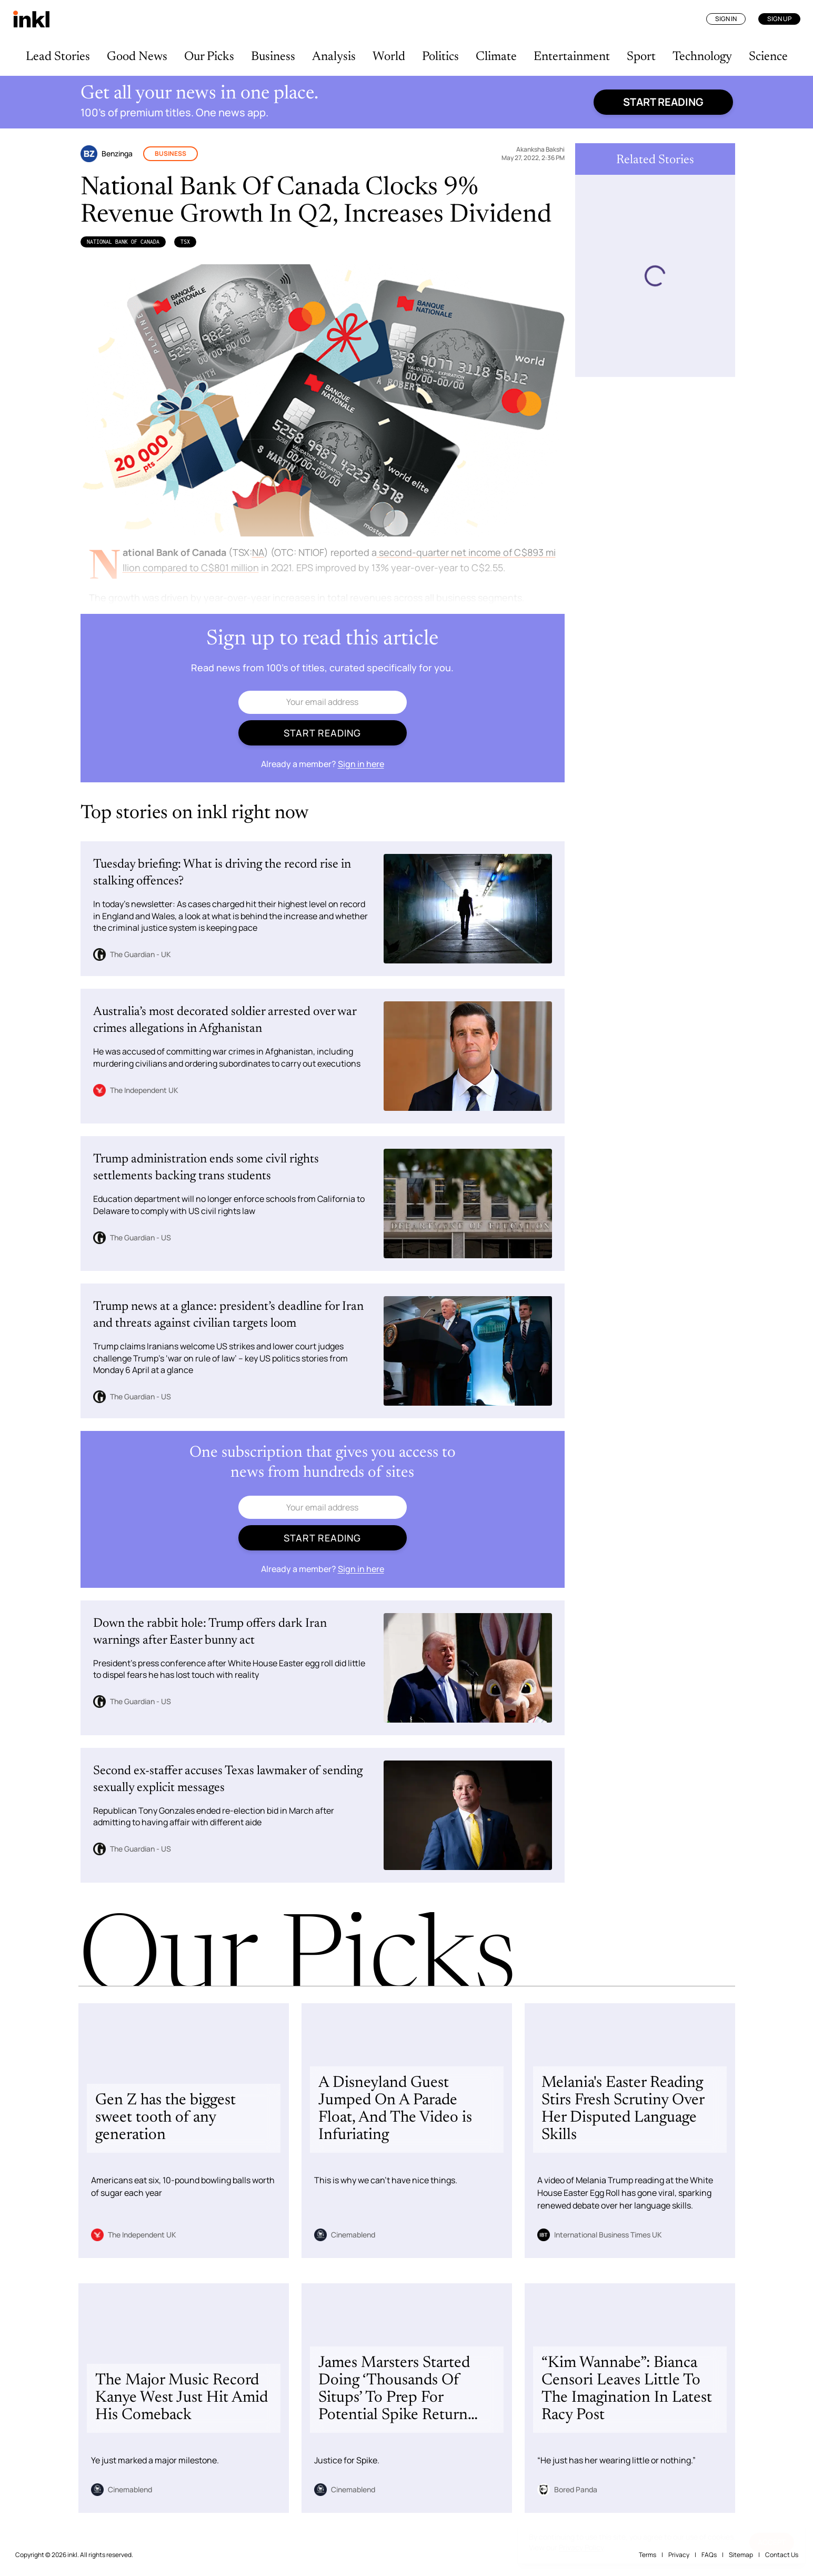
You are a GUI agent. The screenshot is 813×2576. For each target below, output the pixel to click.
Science (768, 57)
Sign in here (361, 764)
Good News (137, 57)
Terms (647, 2554)
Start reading (663, 102)
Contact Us (781, 2554)
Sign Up (779, 18)
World (389, 57)
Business (273, 57)
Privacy (678, 2554)
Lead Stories (58, 57)
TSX (185, 241)
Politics (440, 57)
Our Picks (209, 57)
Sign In (726, 18)
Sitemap (741, 2554)
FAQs (709, 2554)
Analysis (334, 57)
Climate (496, 57)
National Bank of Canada (123, 241)
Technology (702, 57)
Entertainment (572, 57)
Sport (641, 57)
